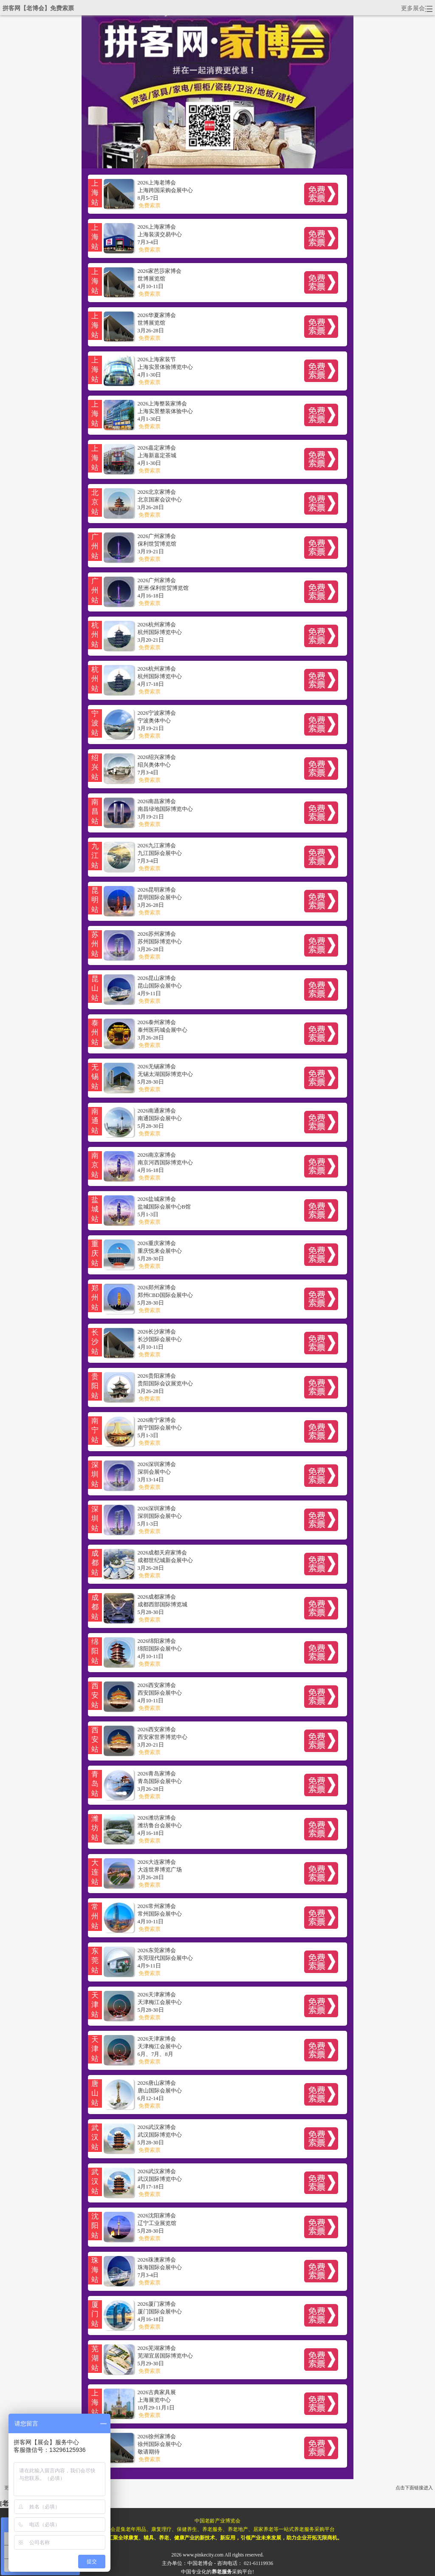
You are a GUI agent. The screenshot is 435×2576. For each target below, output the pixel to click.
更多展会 (416, 8)
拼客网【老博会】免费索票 (38, 8)
